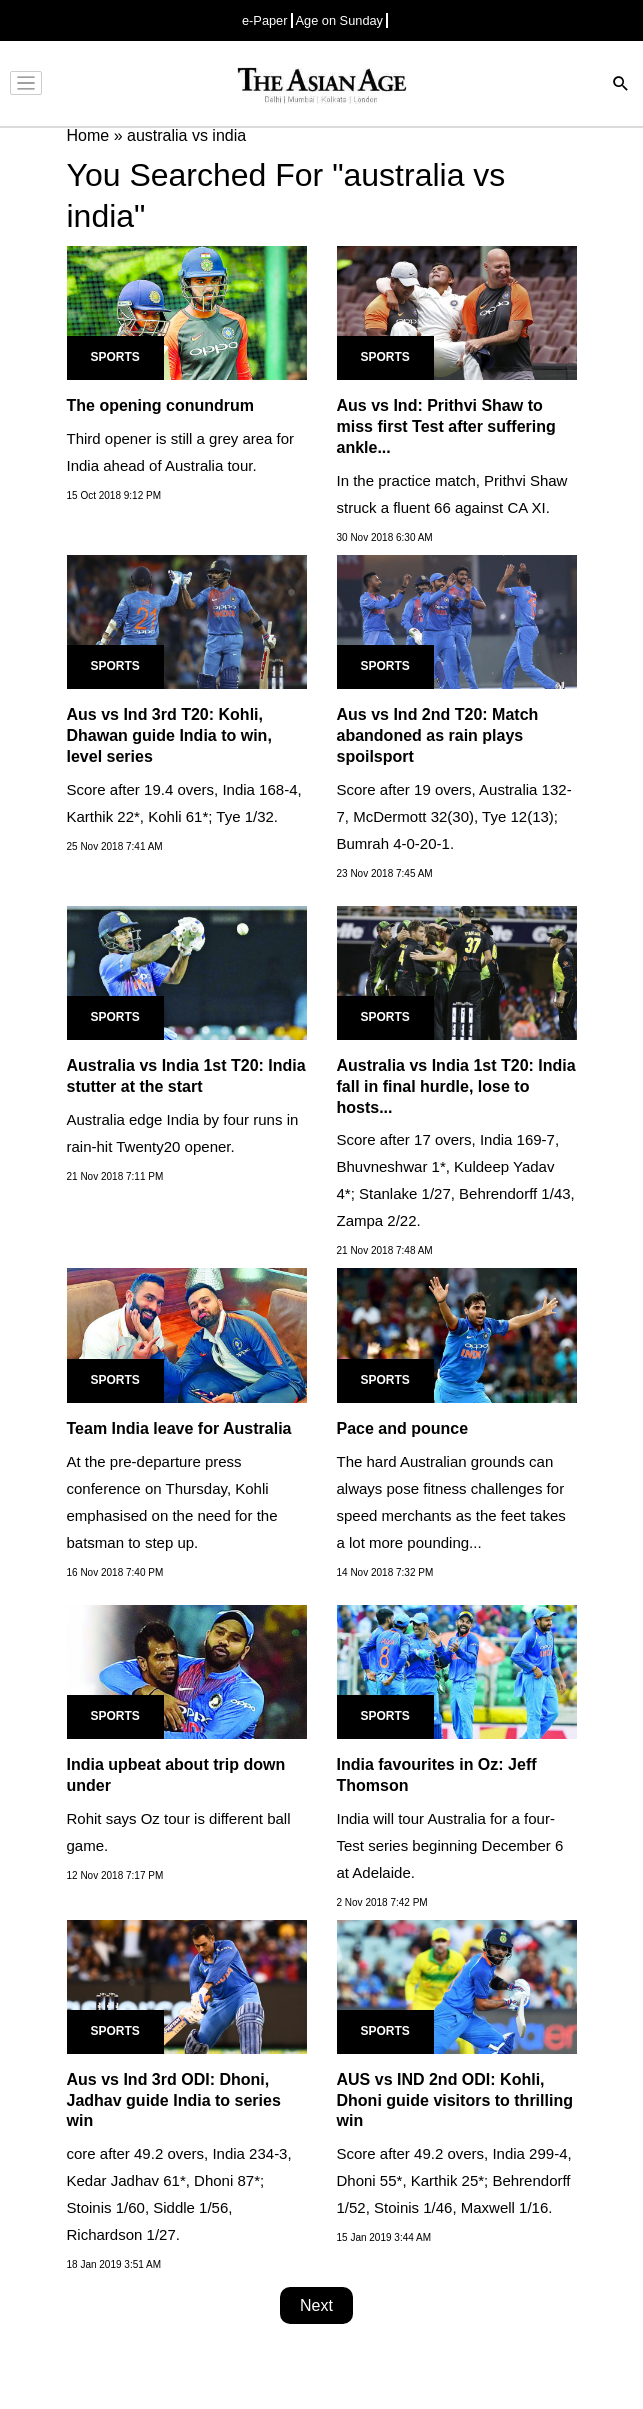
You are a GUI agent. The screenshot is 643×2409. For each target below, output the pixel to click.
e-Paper (265, 20)
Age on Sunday (340, 20)
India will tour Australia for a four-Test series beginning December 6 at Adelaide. (450, 1845)
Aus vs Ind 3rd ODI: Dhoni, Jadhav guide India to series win (174, 2100)
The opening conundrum (161, 405)
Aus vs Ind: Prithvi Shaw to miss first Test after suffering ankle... (446, 426)
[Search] (621, 85)
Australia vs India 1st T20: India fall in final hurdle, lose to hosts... (456, 1086)
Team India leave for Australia (179, 1428)
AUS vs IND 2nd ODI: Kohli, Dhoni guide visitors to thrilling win (455, 2100)
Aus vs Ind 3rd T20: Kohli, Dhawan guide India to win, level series (169, 735)
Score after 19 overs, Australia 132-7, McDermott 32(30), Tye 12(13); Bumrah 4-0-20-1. (454, 816)
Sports (115, 357)
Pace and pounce (403, 1428)
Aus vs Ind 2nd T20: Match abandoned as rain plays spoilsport (438, 735)
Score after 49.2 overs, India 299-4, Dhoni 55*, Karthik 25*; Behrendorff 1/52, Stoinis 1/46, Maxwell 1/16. (454, 2180)
